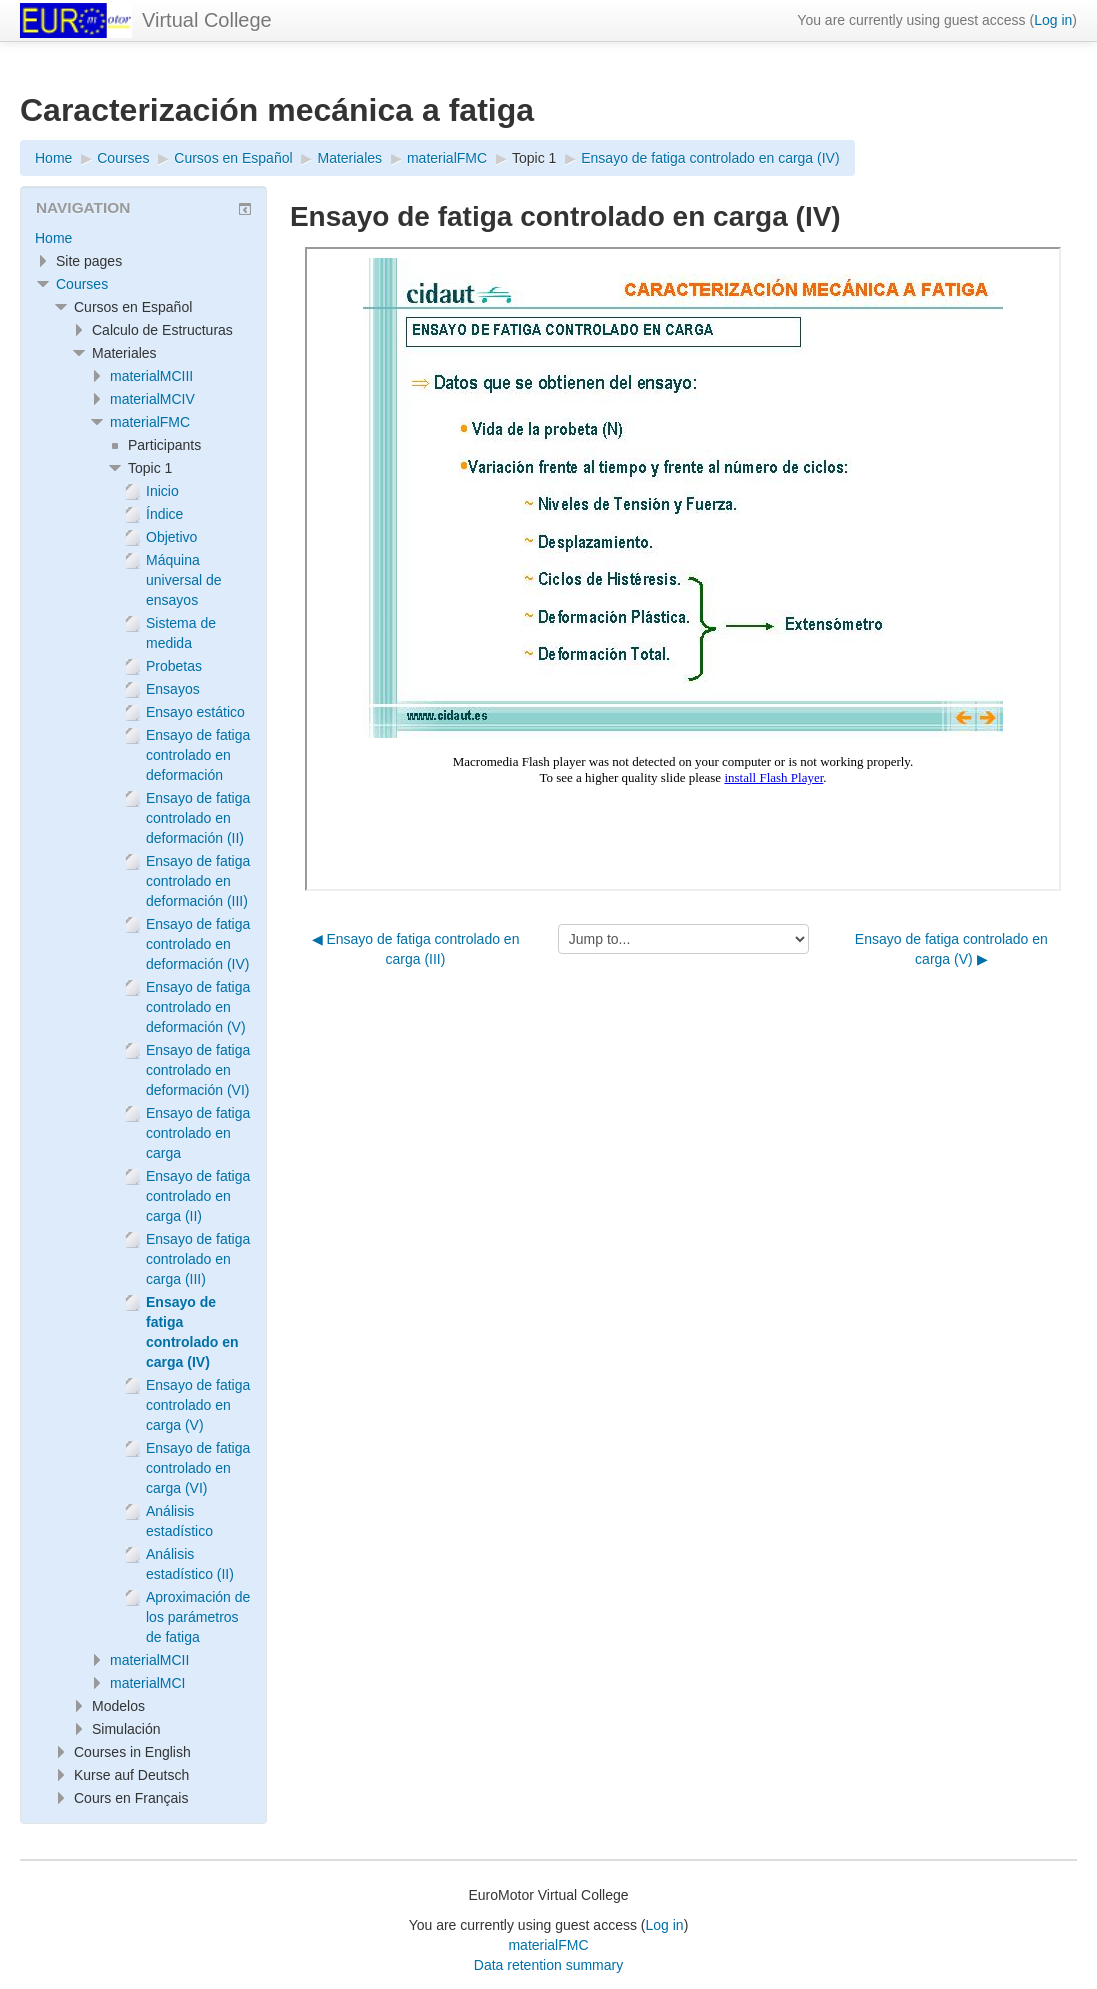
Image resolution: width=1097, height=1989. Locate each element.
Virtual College (207, 20)
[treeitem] (143, 238)
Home (53, 238)
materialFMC (150, 422)
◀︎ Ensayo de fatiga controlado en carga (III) (416, 949)
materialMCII (149, 1660)
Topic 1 (534, 158)
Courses (82, 284)
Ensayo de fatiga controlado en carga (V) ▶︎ (951, 949)
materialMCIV (152, 399)
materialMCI (147, 1683)
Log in (1053, 20)
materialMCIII (151, 376)
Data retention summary (548, 1965)
